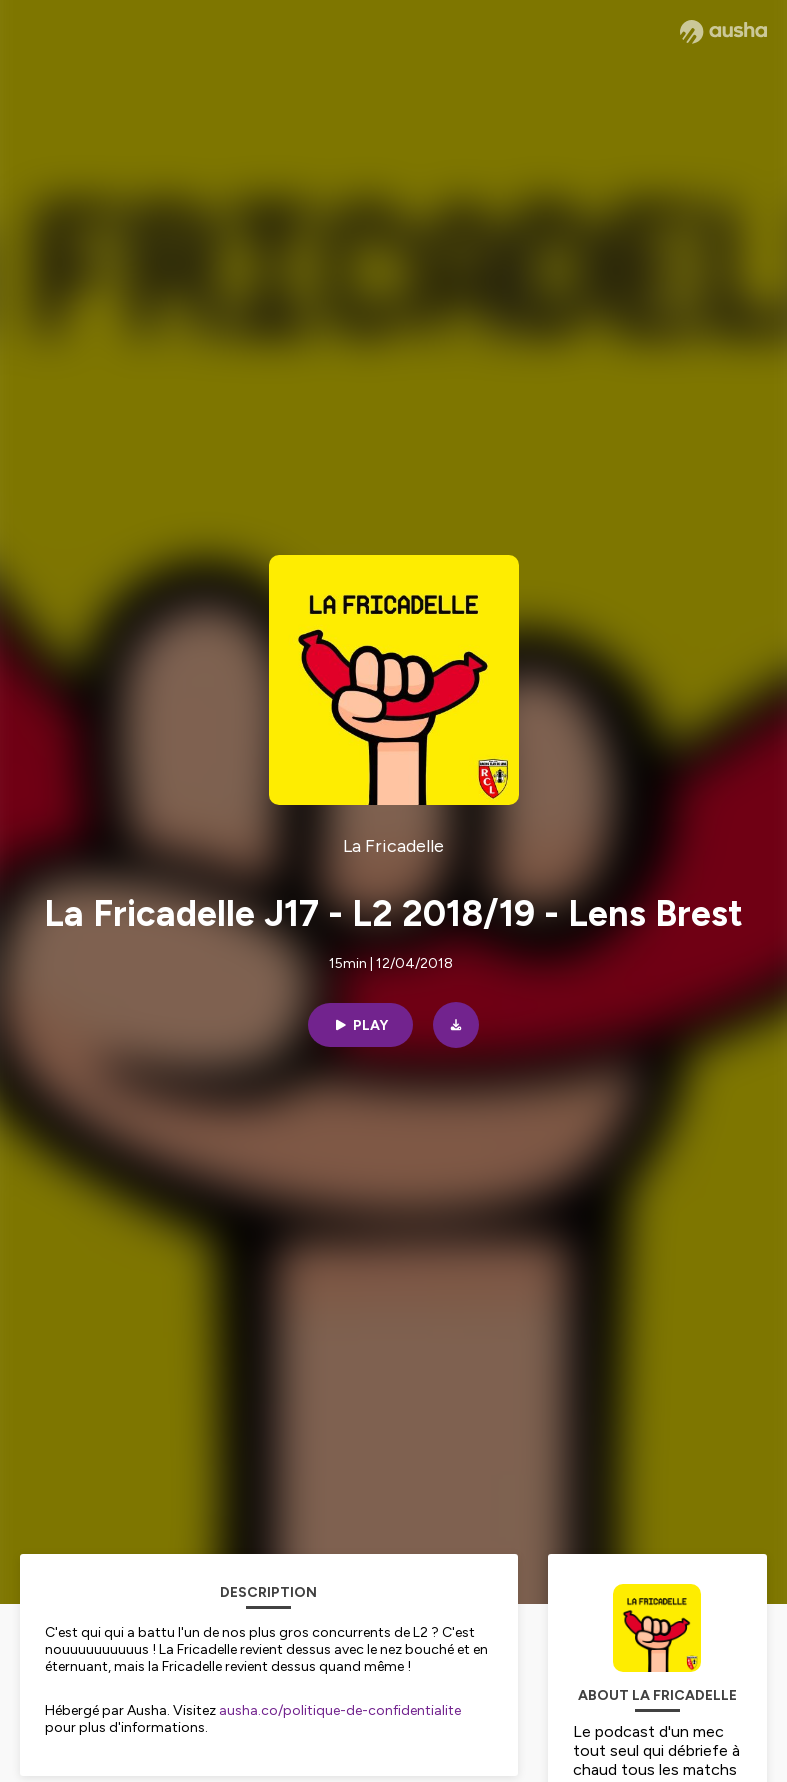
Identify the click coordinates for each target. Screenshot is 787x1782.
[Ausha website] (723, 32)
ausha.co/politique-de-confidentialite (340, 1710)
